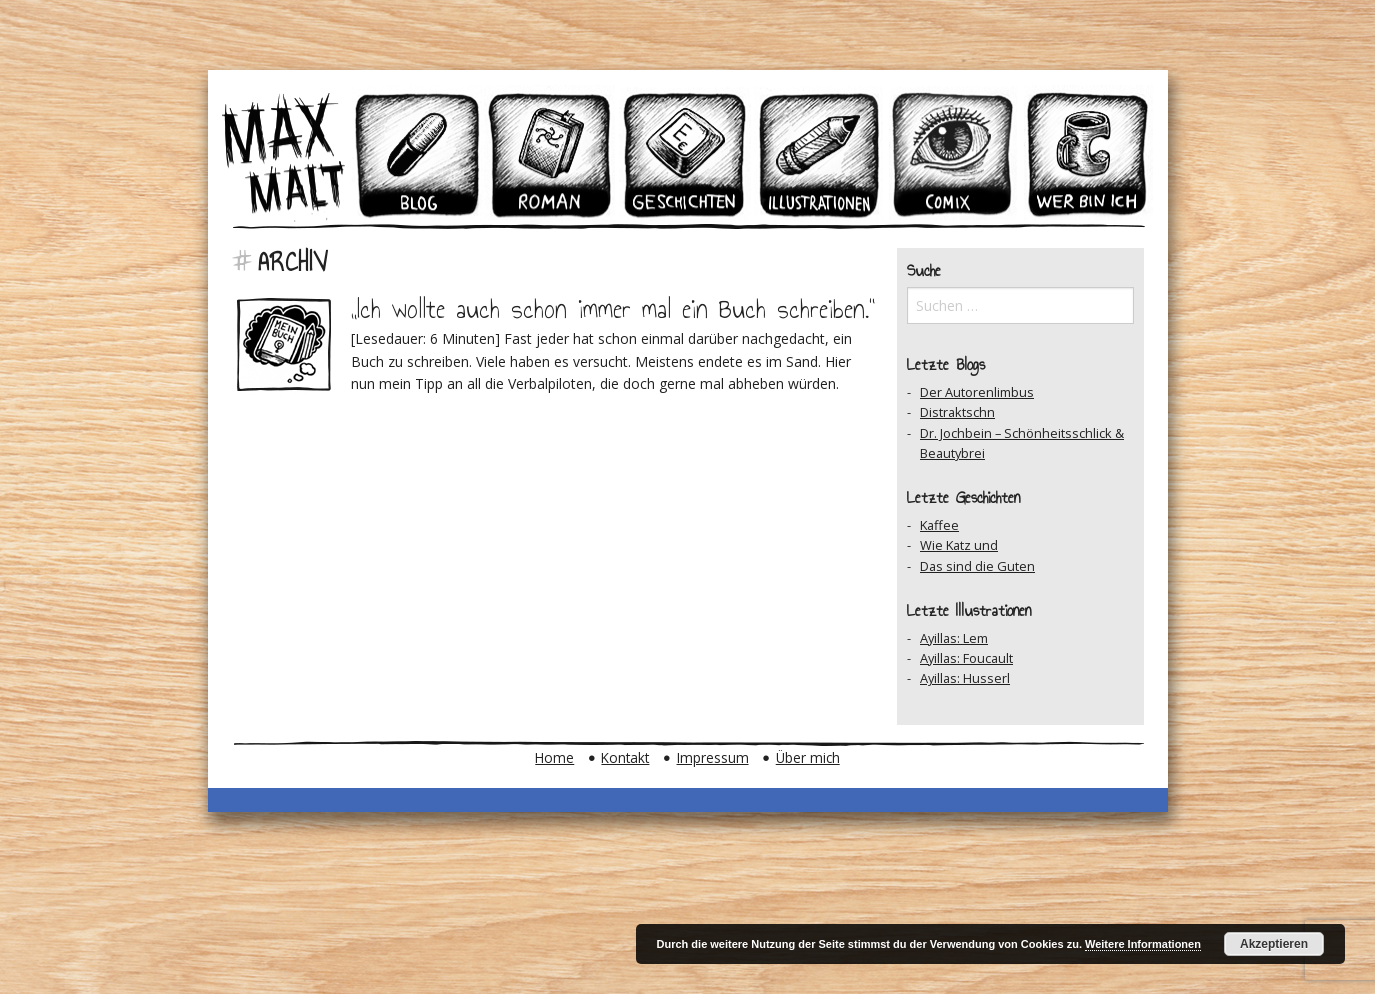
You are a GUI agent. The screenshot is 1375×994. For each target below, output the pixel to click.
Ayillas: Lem (954, 638)
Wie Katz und (959, 545)
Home (554, 757)
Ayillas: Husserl (965, 678)
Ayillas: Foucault (966, 658)
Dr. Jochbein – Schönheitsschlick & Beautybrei (1022, 443)
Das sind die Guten (977, 566)
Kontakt (625, 757)
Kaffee (939, 525)
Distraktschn (957, 412)
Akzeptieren (1274, 944)
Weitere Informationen (1143, 944)
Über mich (808, 757)
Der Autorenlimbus (977, 392)
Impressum (713, 757)
